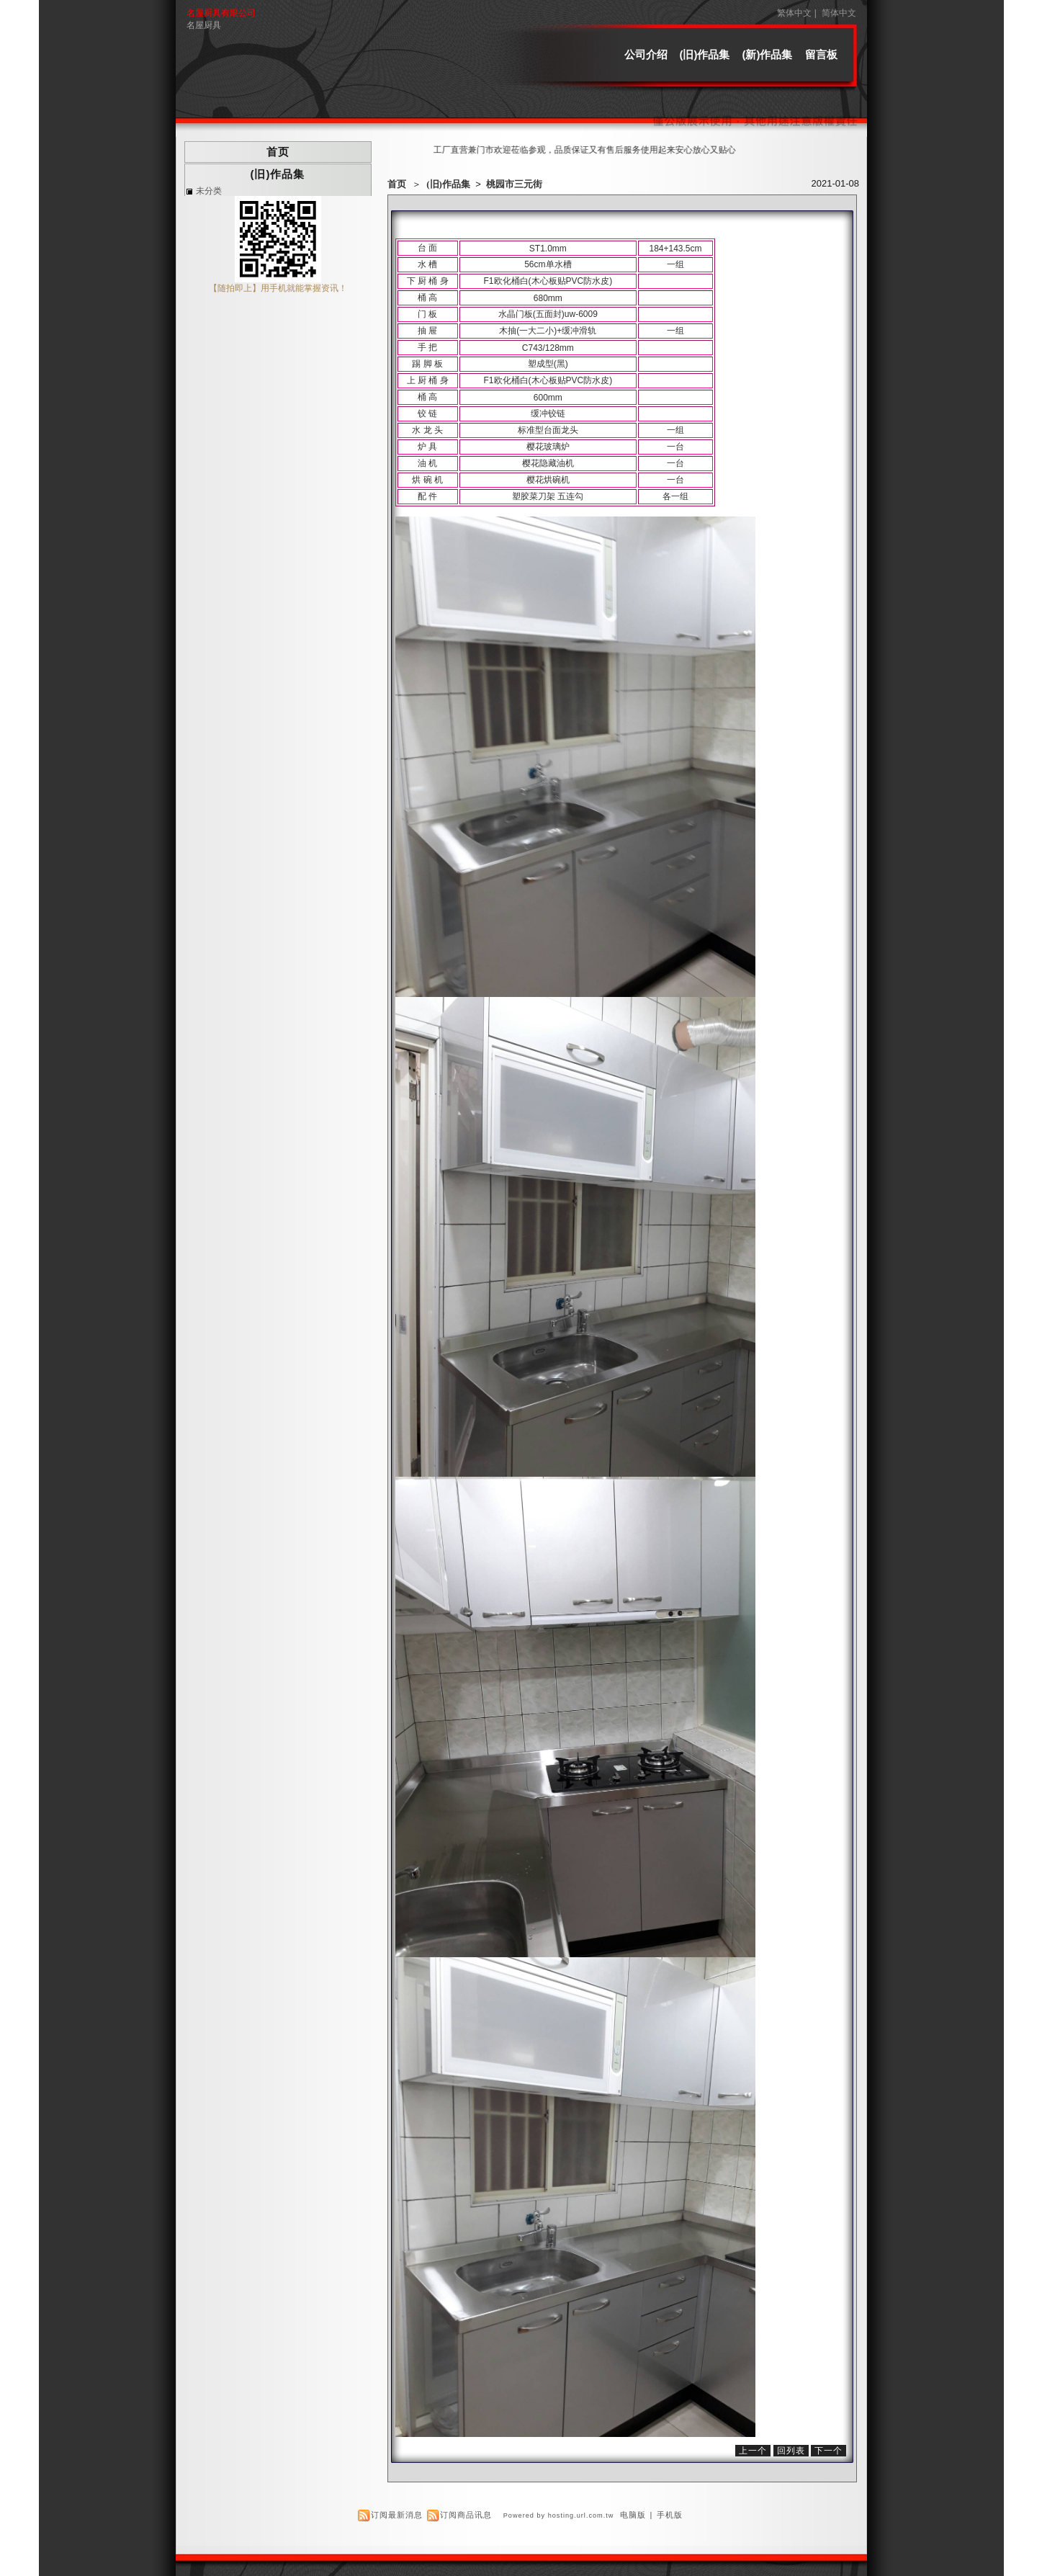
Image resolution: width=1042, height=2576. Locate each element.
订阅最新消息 (397, 2514)
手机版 (670, 2514)
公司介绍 (646, 54)
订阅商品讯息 (466, 2514)
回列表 (791, 2451)
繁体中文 (794, 13)
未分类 (209, 191)
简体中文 (839, 13)
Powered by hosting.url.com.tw (558, 2515)
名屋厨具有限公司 (221, 13)
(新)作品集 (767, 54)
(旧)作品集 (705, 54)
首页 (396, 184)
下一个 (828, 2451)
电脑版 (633, 2514)
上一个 (753, 2451)
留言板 (821, 54)
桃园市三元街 (514, 184)
